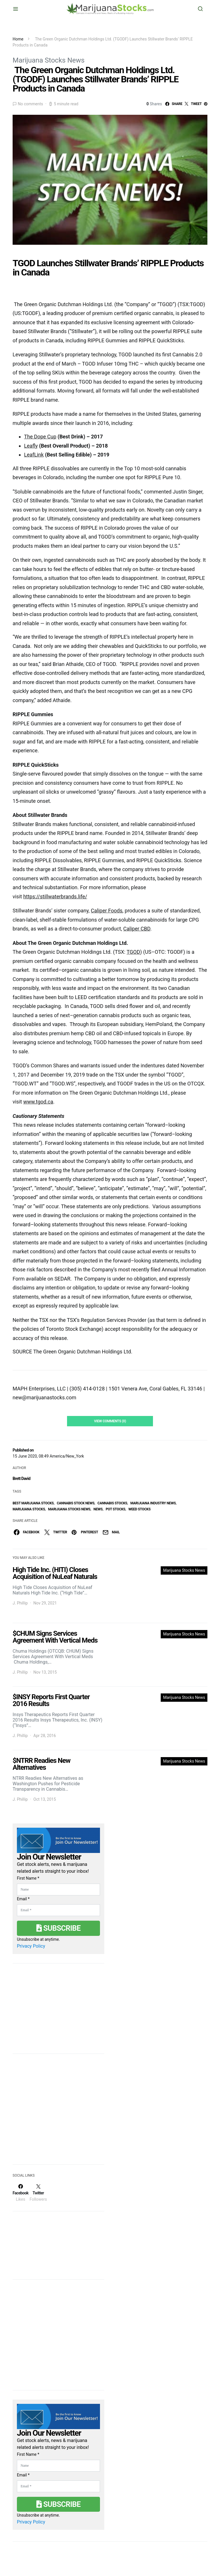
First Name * (28, 1878)
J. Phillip (20, 1603)
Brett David (21, 1478)
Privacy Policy (31, 1946)
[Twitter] (38, 2192)
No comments (30, 104)
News (98, 1509)
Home (18, 39)
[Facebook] (20, 2192)
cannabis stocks (112, 1503)
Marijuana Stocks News (49, 60)
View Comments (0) (110, 1421)
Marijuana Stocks (29, 1509)
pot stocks (115, 1509)
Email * (23, 1899)
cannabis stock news (75, 1503)
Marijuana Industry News (153, 1503)
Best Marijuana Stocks (33, 1503)
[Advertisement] (56, 2112)
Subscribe (58, 1928)
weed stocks (139, 1509)
